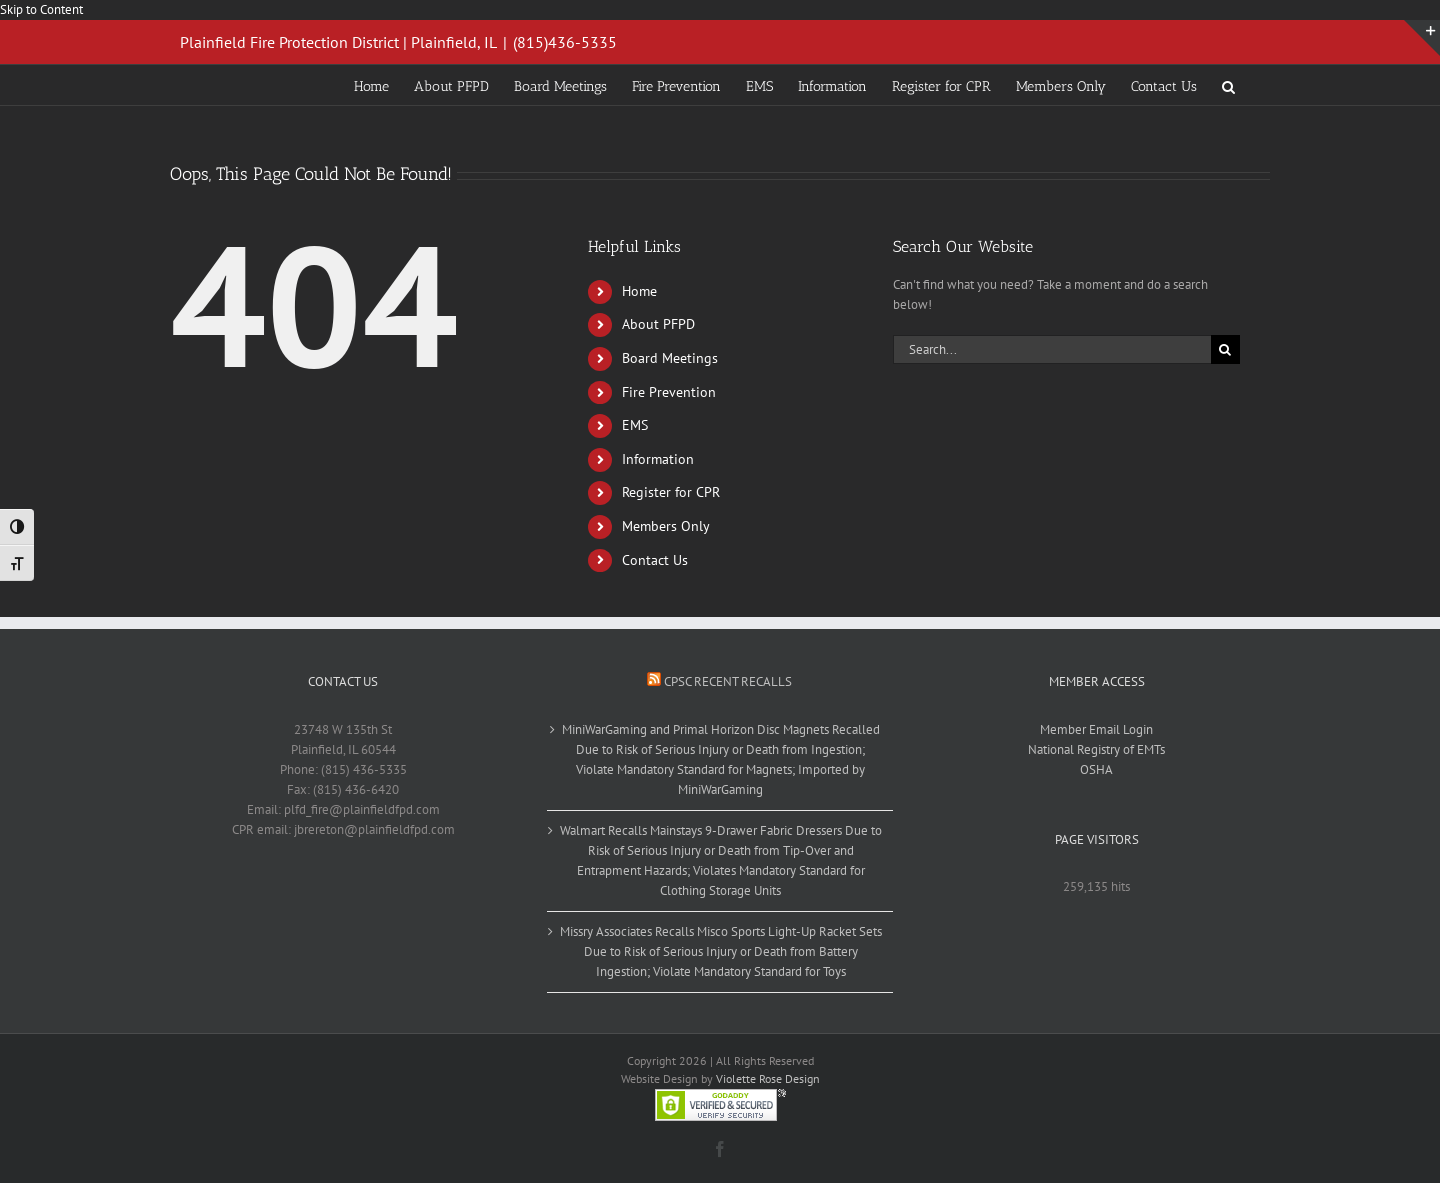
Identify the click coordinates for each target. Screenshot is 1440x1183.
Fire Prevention (669, 392)
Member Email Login (1096, 729)
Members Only (666, 526)
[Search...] (1052, 349)
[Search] (1225, 349)
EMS (635, 425)
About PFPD (658, 324)
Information (658, 459)
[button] (1228, 85)
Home (639, 291)
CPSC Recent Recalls (728, 681)
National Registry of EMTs (1096, 749)
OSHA (1096, 769)
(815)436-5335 (565, 42)
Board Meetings (670, 358)
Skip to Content (41, 9)
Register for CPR (671, 492)
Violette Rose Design (768, 1078)
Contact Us (655, 560)
